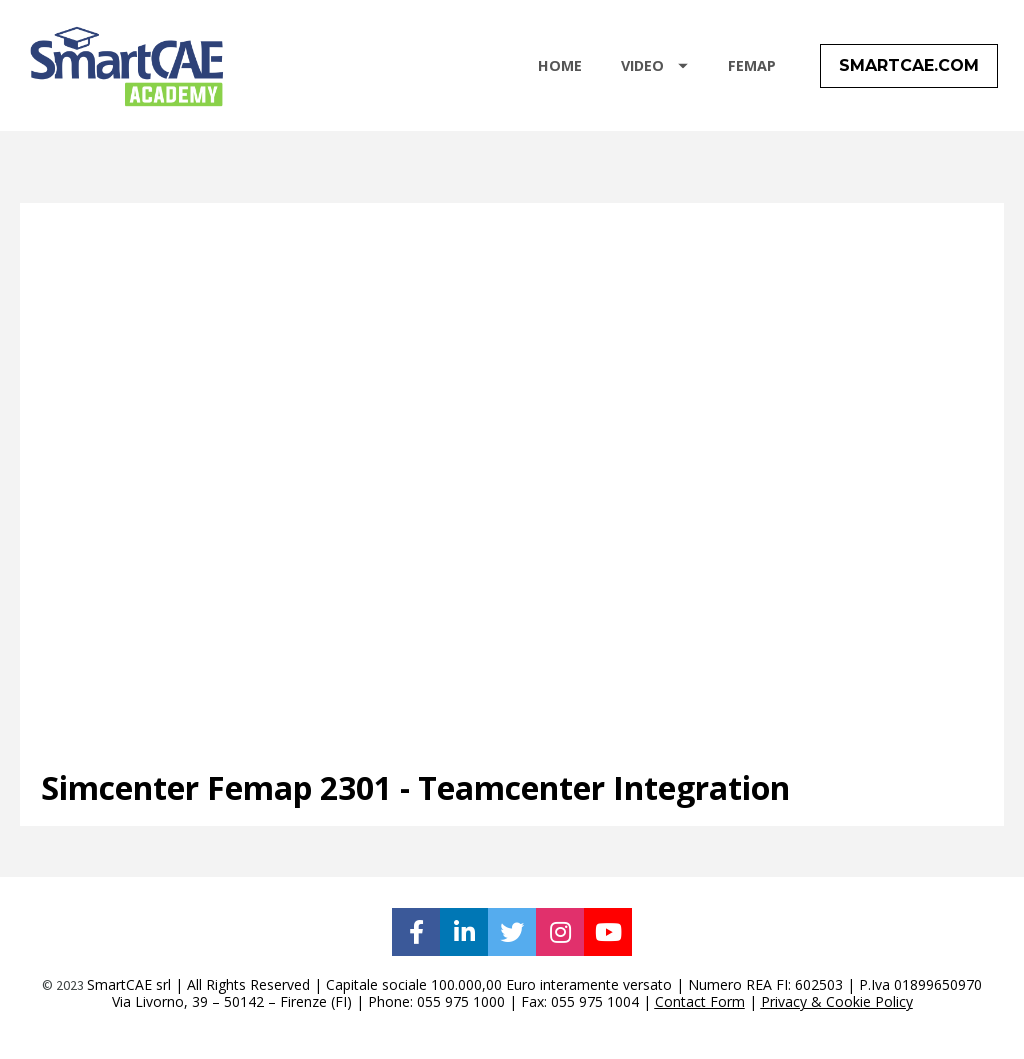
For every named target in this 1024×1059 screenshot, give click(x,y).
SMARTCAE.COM (909, 73)
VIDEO (654, 73)
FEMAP (752, 73)
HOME (560, 73)
